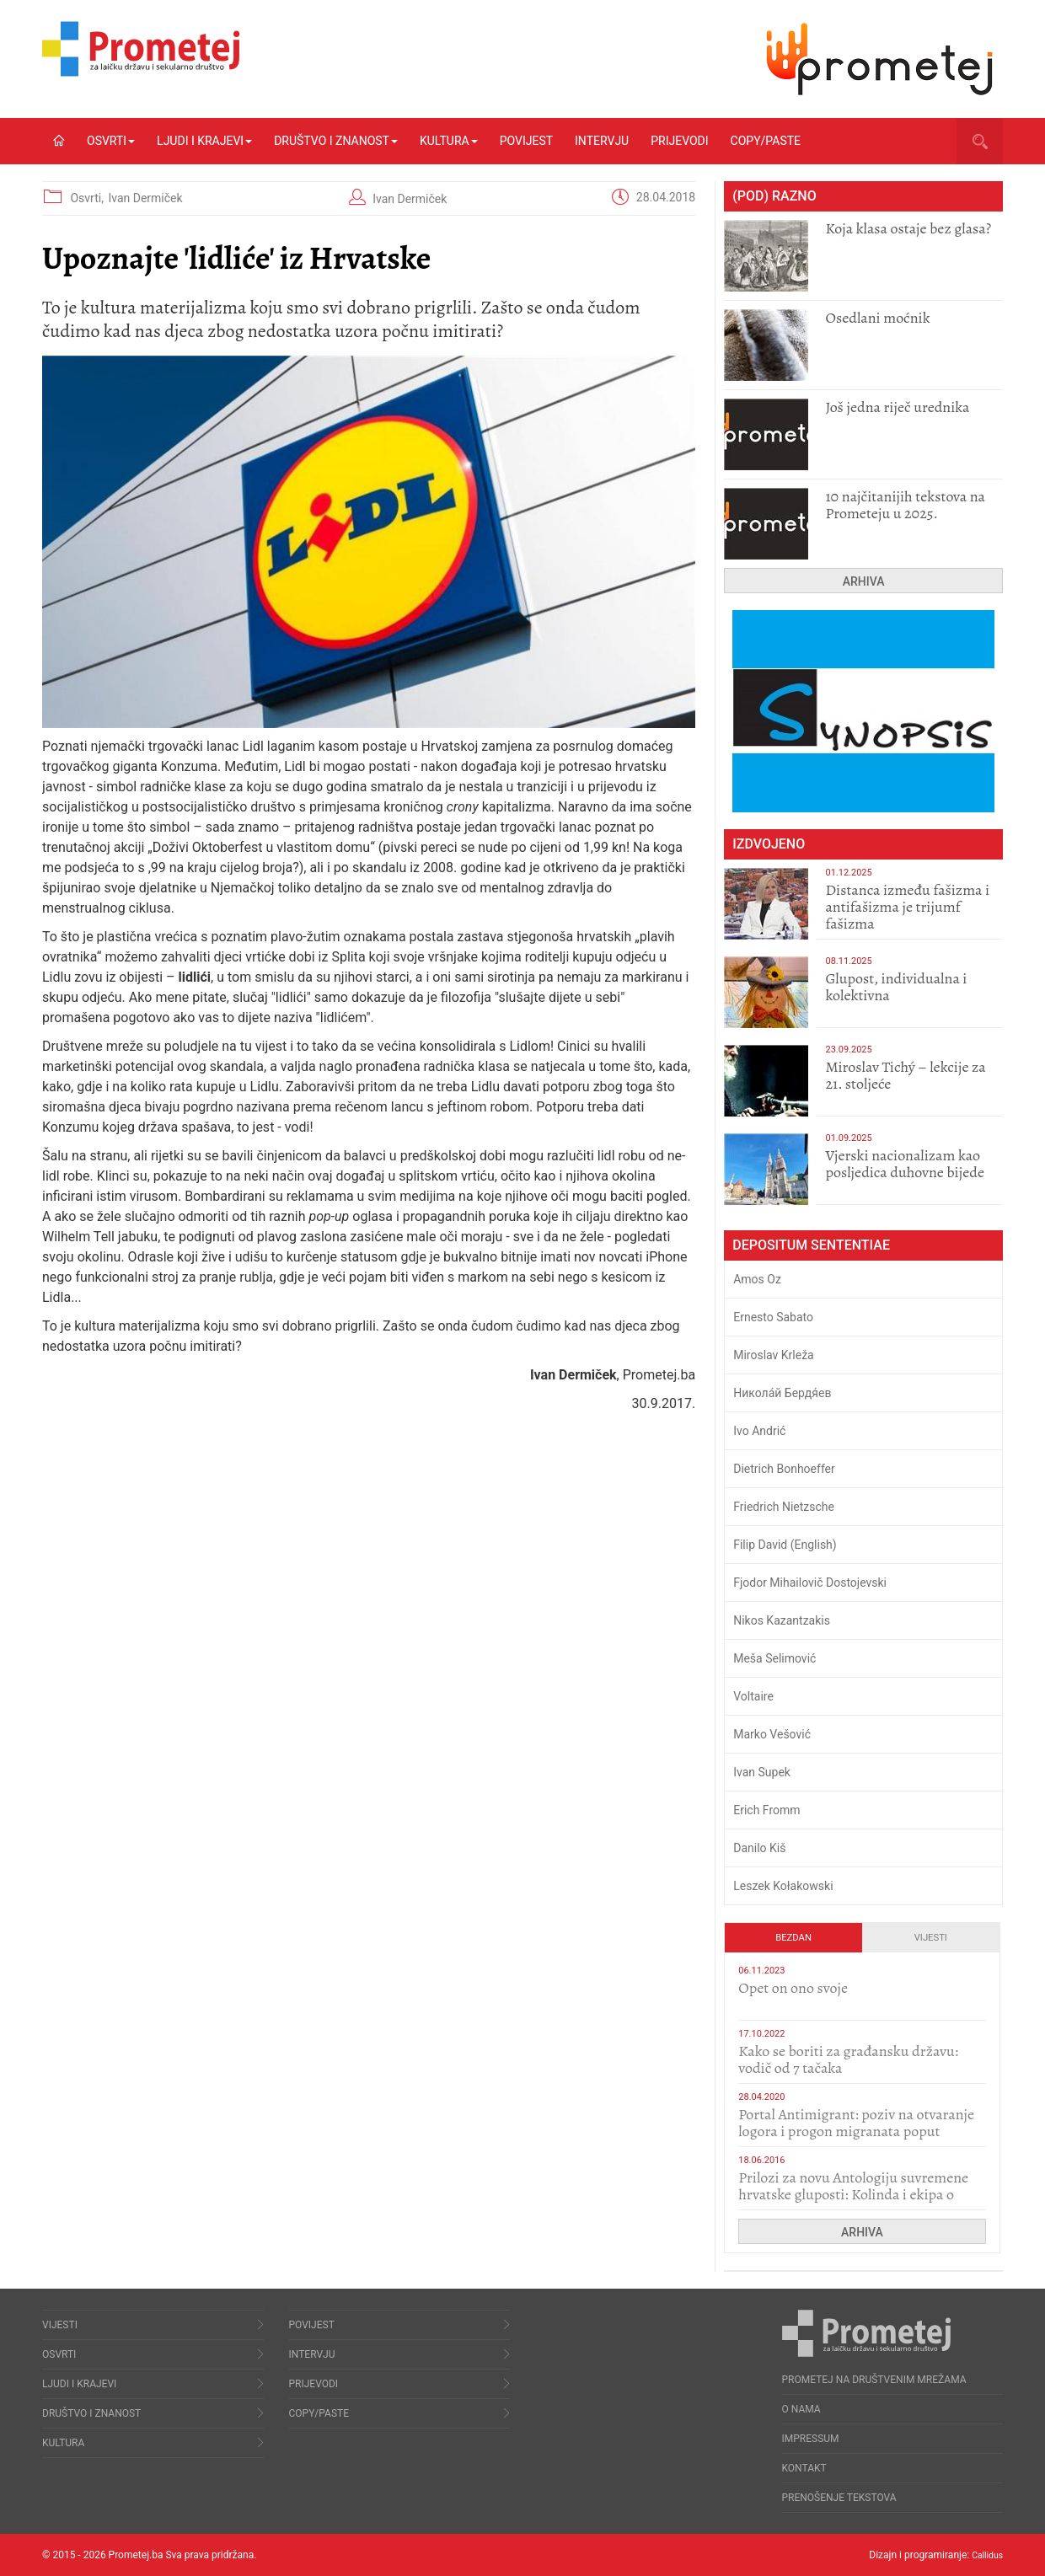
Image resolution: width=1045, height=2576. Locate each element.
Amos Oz (757, 1279)
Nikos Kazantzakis (781, 1620)
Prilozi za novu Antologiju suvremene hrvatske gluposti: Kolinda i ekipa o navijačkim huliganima (853, 2194)
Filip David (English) (785, 1544)
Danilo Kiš (759, 1848)
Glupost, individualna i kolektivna (896, 986)
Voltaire (753, 1696)
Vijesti (930, 1937)
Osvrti (111, 140)
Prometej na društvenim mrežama (874, 2380)
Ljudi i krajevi (204, 140)
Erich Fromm (766, 1810)
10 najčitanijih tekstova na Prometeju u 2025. (905, 504)
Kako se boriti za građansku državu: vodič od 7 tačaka (848, 2059)
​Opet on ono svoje (793, 1988)
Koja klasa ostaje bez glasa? (908, 228)
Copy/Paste (766, 140)
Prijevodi (679, 140)
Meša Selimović (774, 1658)
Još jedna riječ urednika (897, 407)
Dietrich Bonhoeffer (784, 1468)
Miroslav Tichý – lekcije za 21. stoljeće (905, 1075)
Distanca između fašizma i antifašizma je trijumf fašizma (907, 907)
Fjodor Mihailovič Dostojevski (810, 1582)
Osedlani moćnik (877, 318)
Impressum (810, 2439)
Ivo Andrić (759, 1431)
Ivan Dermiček (145, 198)
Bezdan (793, 1937)
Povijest (526, 140)
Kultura (449, 140)
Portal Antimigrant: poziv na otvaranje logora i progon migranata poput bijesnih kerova (856, 2131)
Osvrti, (88, 198)
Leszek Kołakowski (783, 1886)
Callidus (985, 2555)
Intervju (602, 140)
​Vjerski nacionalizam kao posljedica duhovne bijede (904, 1163)
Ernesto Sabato (773, 1317)
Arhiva (864, 581)
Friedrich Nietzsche (783, 1506)
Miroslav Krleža (773, 1355)
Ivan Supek (761, 1772)
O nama (801, 2409)
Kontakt (804, 2468)
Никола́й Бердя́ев (782, 1393)
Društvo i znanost (336, 140)
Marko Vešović (772, 1734)
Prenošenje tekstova (839, 2498)
